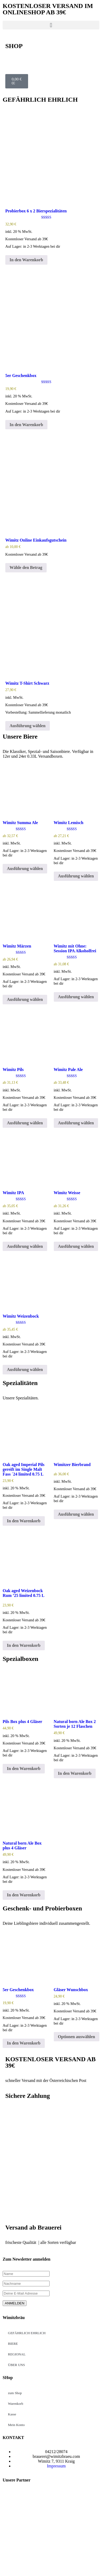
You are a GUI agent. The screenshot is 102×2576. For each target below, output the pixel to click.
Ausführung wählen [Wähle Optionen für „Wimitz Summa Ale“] (25, 868)
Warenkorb (15, 2404)
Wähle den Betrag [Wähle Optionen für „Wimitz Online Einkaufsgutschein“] (26, 567)
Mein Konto (16, 2425)
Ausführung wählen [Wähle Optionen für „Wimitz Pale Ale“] (76, 1123)
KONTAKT (13, 2437)
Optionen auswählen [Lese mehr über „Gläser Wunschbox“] (76, 2036)
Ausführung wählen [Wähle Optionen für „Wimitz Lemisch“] (76, 876)
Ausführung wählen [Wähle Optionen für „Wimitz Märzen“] (25, 999)
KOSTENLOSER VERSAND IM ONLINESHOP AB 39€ (48, 9)
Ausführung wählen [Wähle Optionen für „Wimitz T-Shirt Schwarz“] (28, 725)
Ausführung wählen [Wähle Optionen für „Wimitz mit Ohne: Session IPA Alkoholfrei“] (76, 997)
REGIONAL (16, 2354)
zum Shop (15, 2393)
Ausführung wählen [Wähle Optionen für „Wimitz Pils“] (25, 1123)
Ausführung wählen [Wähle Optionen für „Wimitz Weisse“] (76, 1246)
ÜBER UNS (16, 2365)
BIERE (13, 2344)
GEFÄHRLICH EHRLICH (27, 2333)
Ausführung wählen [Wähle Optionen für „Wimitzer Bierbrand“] (76, 1514)
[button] (51, 25)
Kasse (12, 2414)
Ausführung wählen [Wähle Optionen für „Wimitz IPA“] (25, 1246)
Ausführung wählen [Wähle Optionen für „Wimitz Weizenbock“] (25, 1369)
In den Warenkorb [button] (26, 260)
